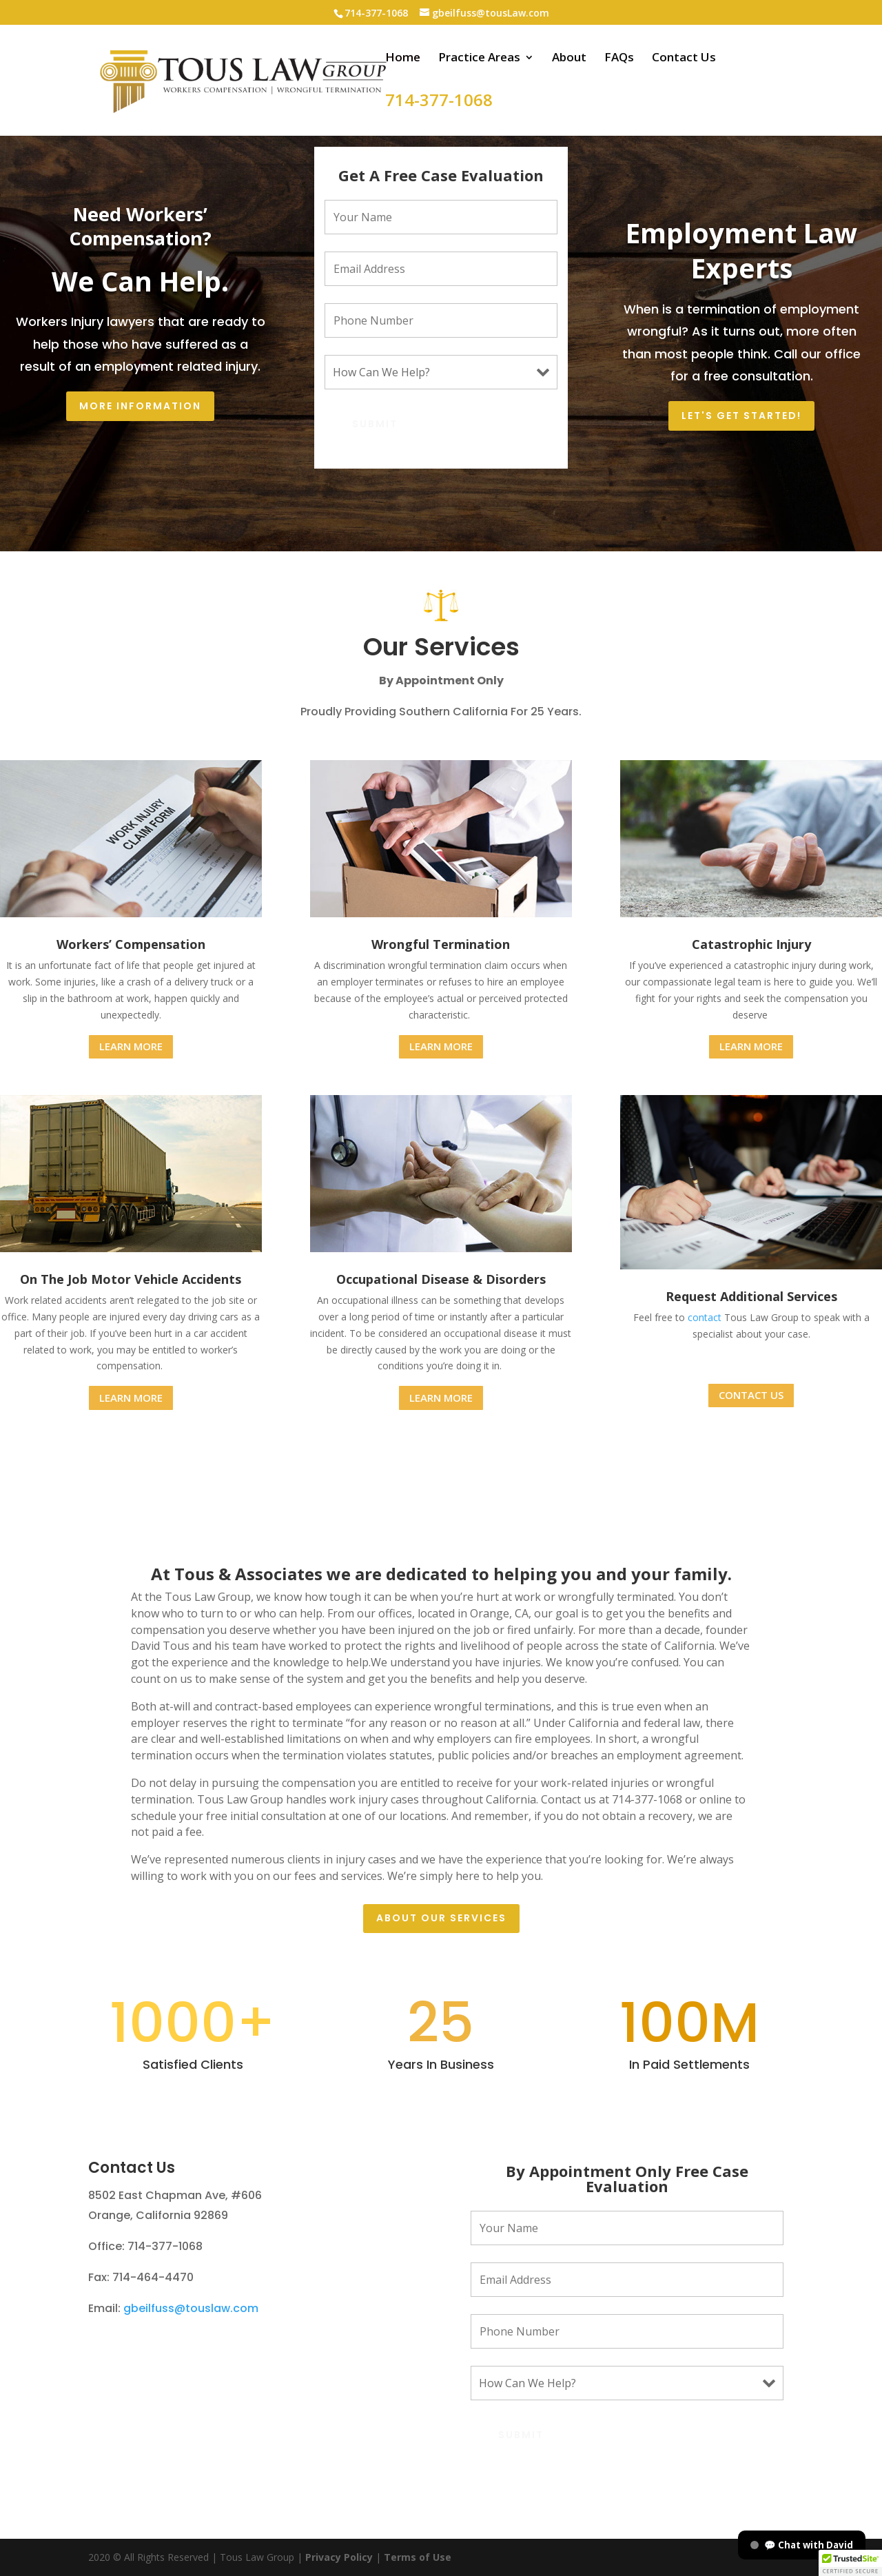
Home (402, 58)
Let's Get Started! (741, 415)
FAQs (619, 58)
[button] (850, 2563)
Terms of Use (416, 2557)
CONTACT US (751, 1395)
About (569, 58)
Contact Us (684, 58)
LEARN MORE (131, 1046)
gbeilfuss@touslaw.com (190, 2308)
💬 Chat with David (801, 2545)
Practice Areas (479, 58)
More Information (140, 406)
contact (704, 1317)
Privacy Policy (339, 2557)
